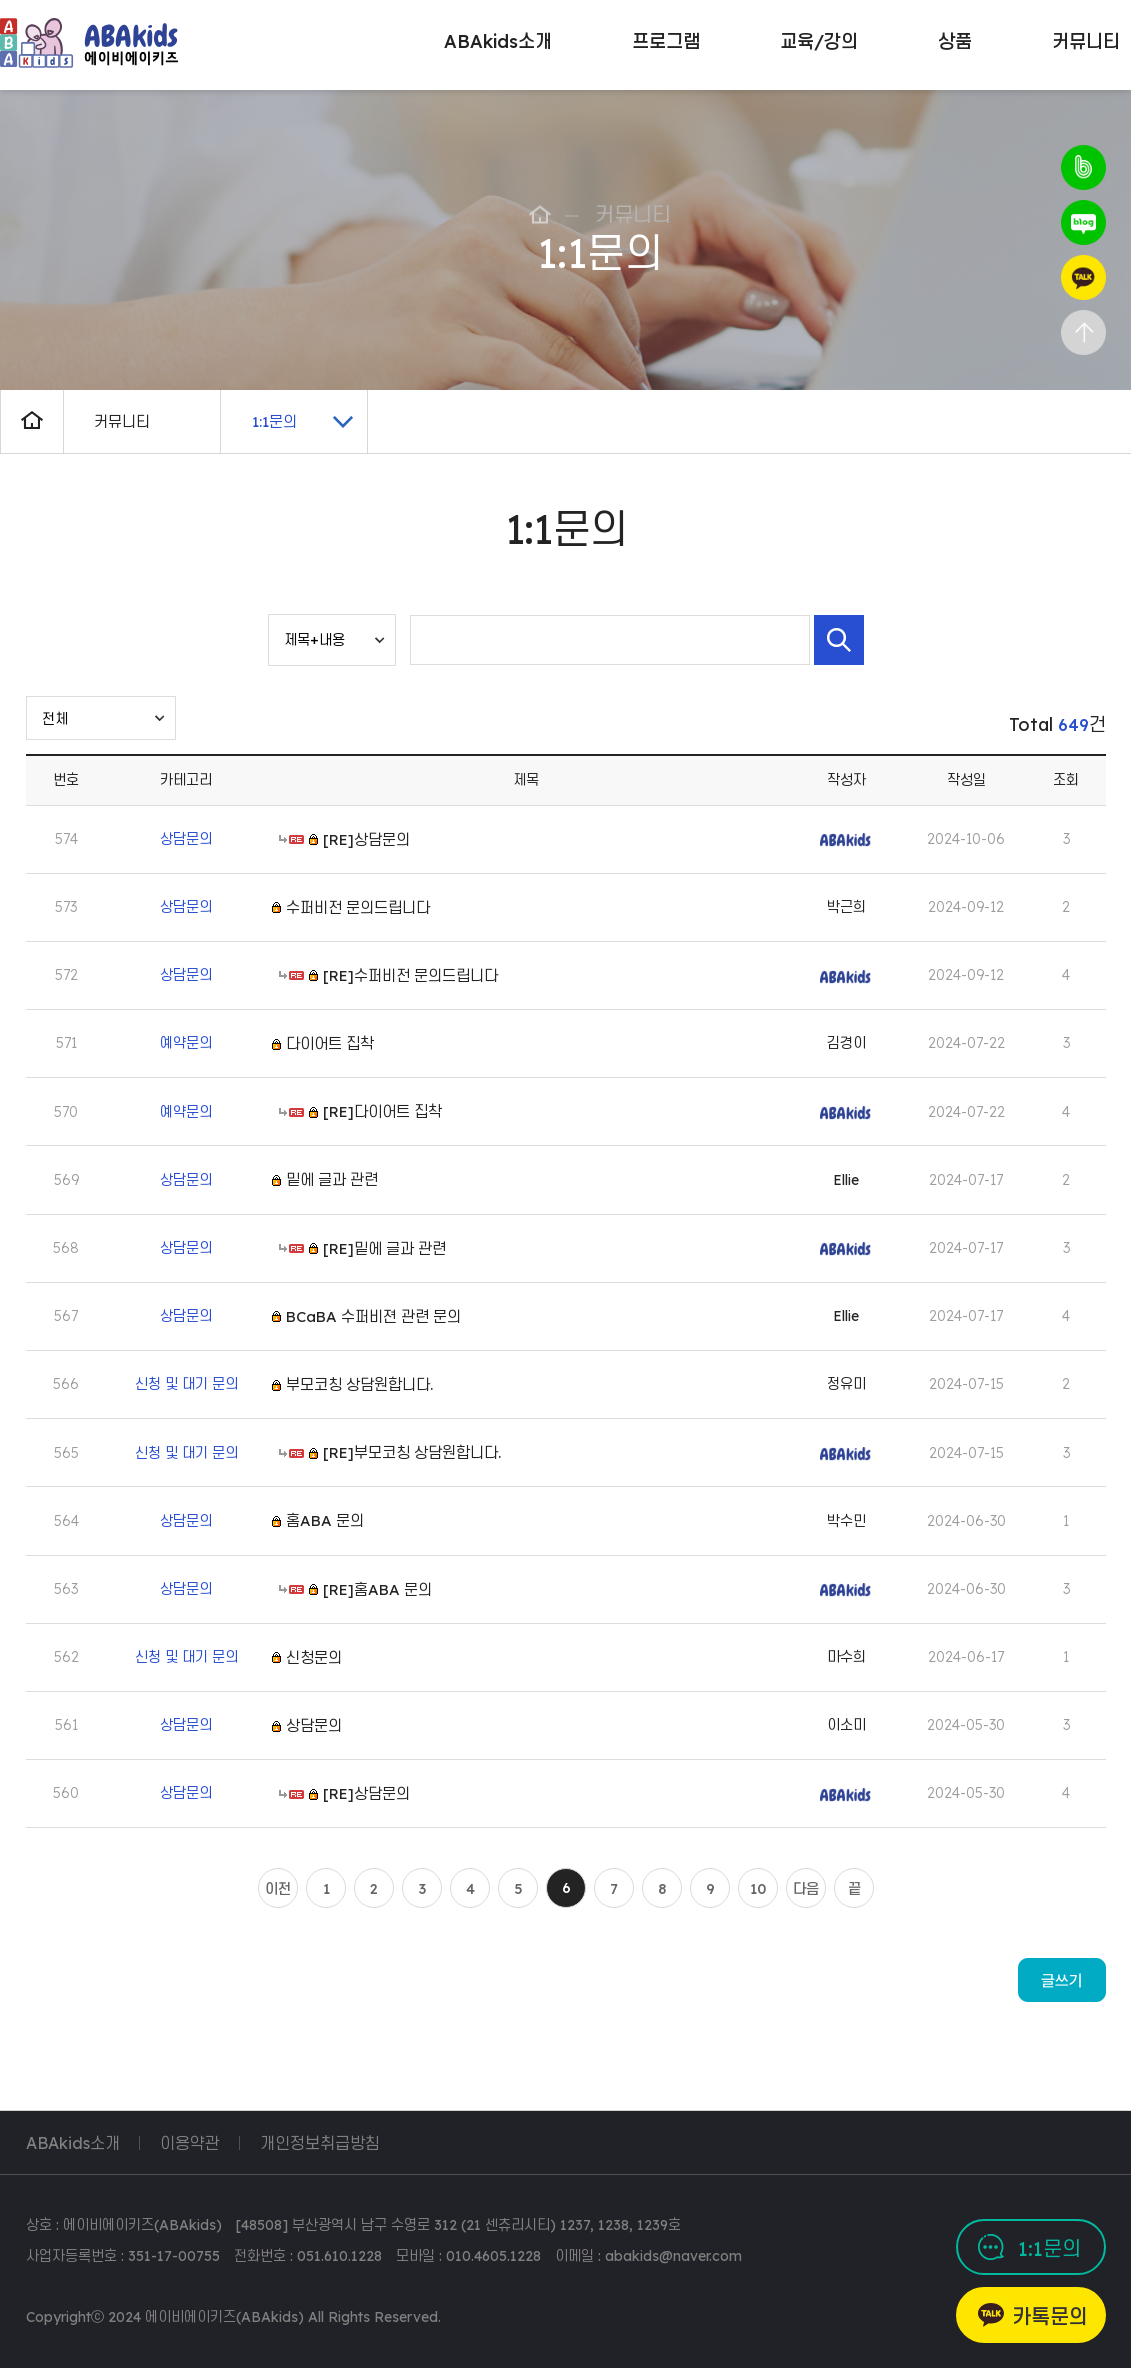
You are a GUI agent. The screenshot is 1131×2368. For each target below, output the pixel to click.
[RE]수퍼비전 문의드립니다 (410, 975)
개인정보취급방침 (320, 2143)
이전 (278, 1889)
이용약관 (190, 2143)
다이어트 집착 (330, 1043)
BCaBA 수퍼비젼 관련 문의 (373, 1316)
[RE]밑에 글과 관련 (384, 1248)
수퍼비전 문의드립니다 (358, 907)
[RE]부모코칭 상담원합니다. (412, 1452)
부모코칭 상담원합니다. (359, 1384)
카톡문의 (1050, 2316)
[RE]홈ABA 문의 (377, 1589)
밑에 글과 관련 (332, 1179)
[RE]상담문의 (366, 838)
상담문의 (314, 1725)
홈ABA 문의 (325, 1520)
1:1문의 (1049, 2248)
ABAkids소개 (73, 2143)
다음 (806, 1889)
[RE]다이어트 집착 (382, 1111)
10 (758, 1889)
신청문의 (314, 1657)
